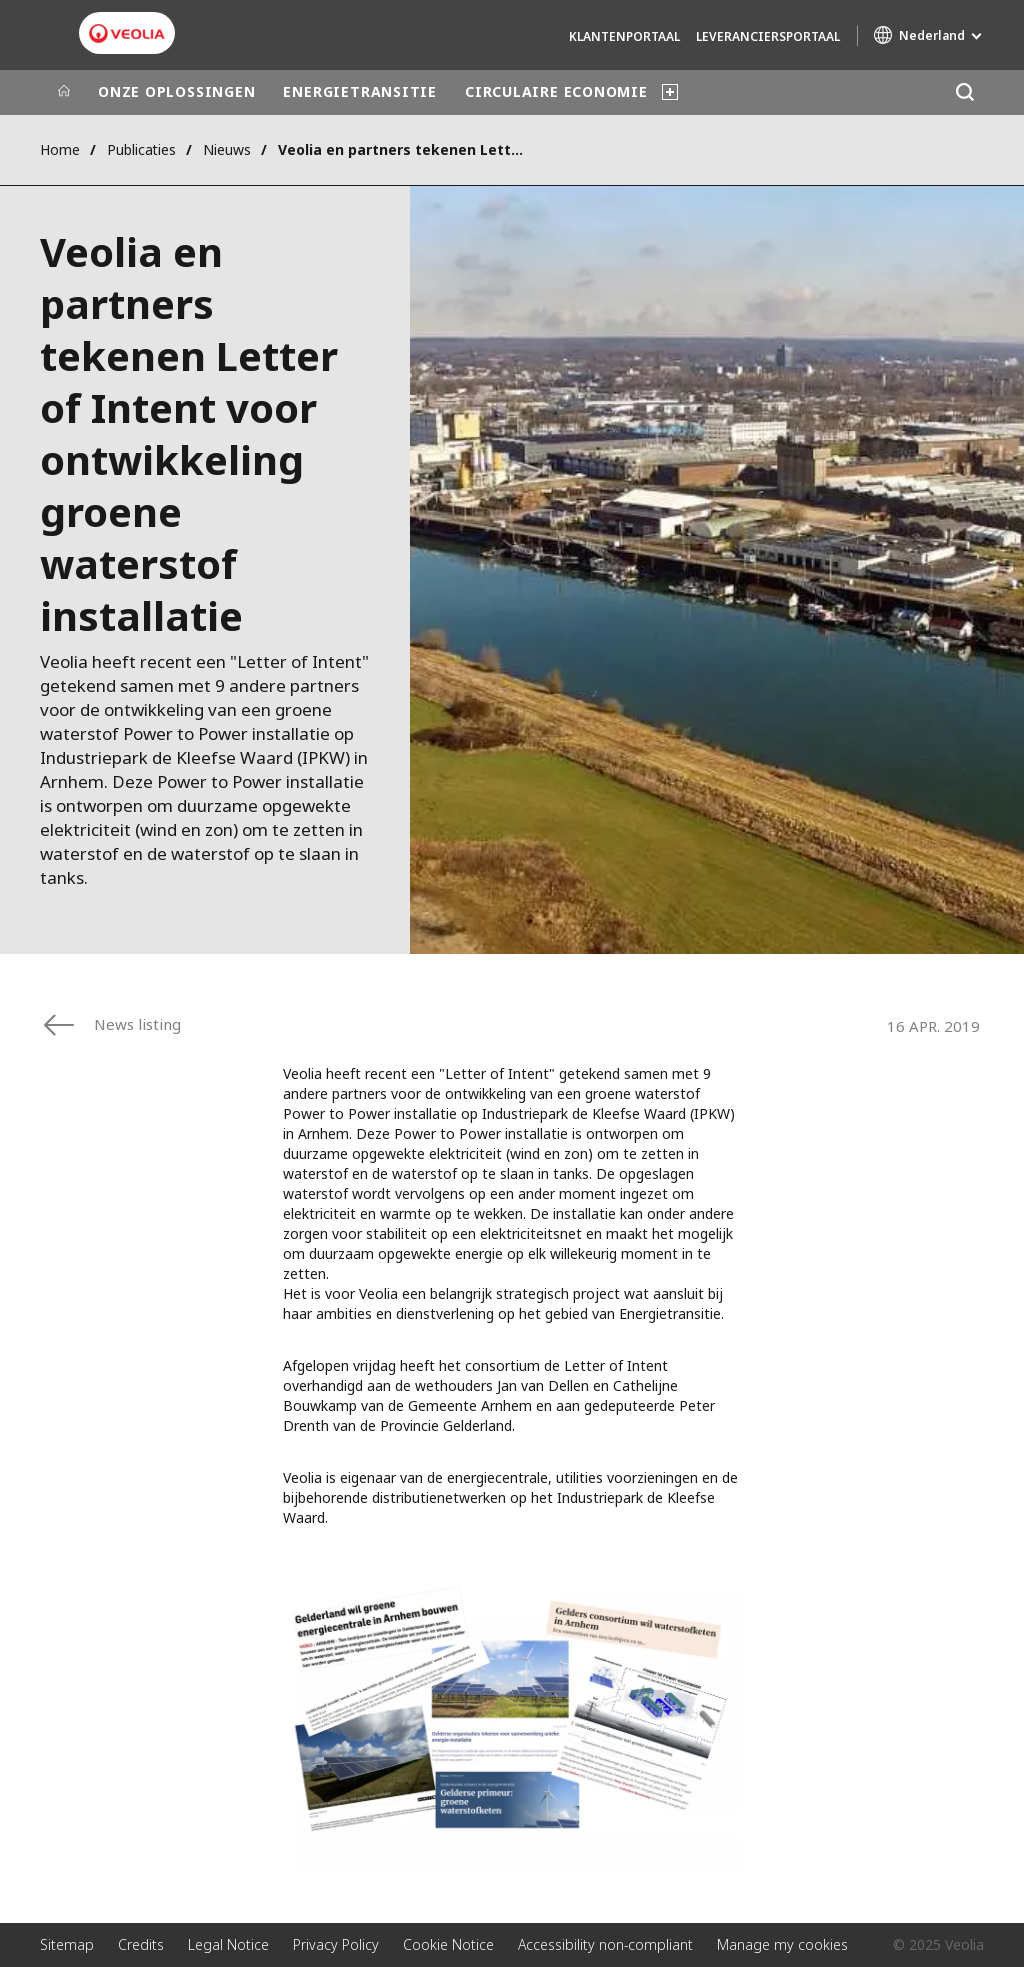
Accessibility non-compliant (605, 1944)
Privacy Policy (336, 1944)
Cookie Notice (448, 1944)
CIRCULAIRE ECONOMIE (556, 91)
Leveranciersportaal (768, 36)
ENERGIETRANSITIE (359, 91)
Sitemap (67, 1944)
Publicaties (141, 149)
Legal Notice (228, 1944)
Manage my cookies (782, 1944)
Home (60, 149)
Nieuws (227, 149)
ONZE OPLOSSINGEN (176, 91)
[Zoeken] (964, 92)
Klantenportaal (624, 36)
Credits (141, 1944)
